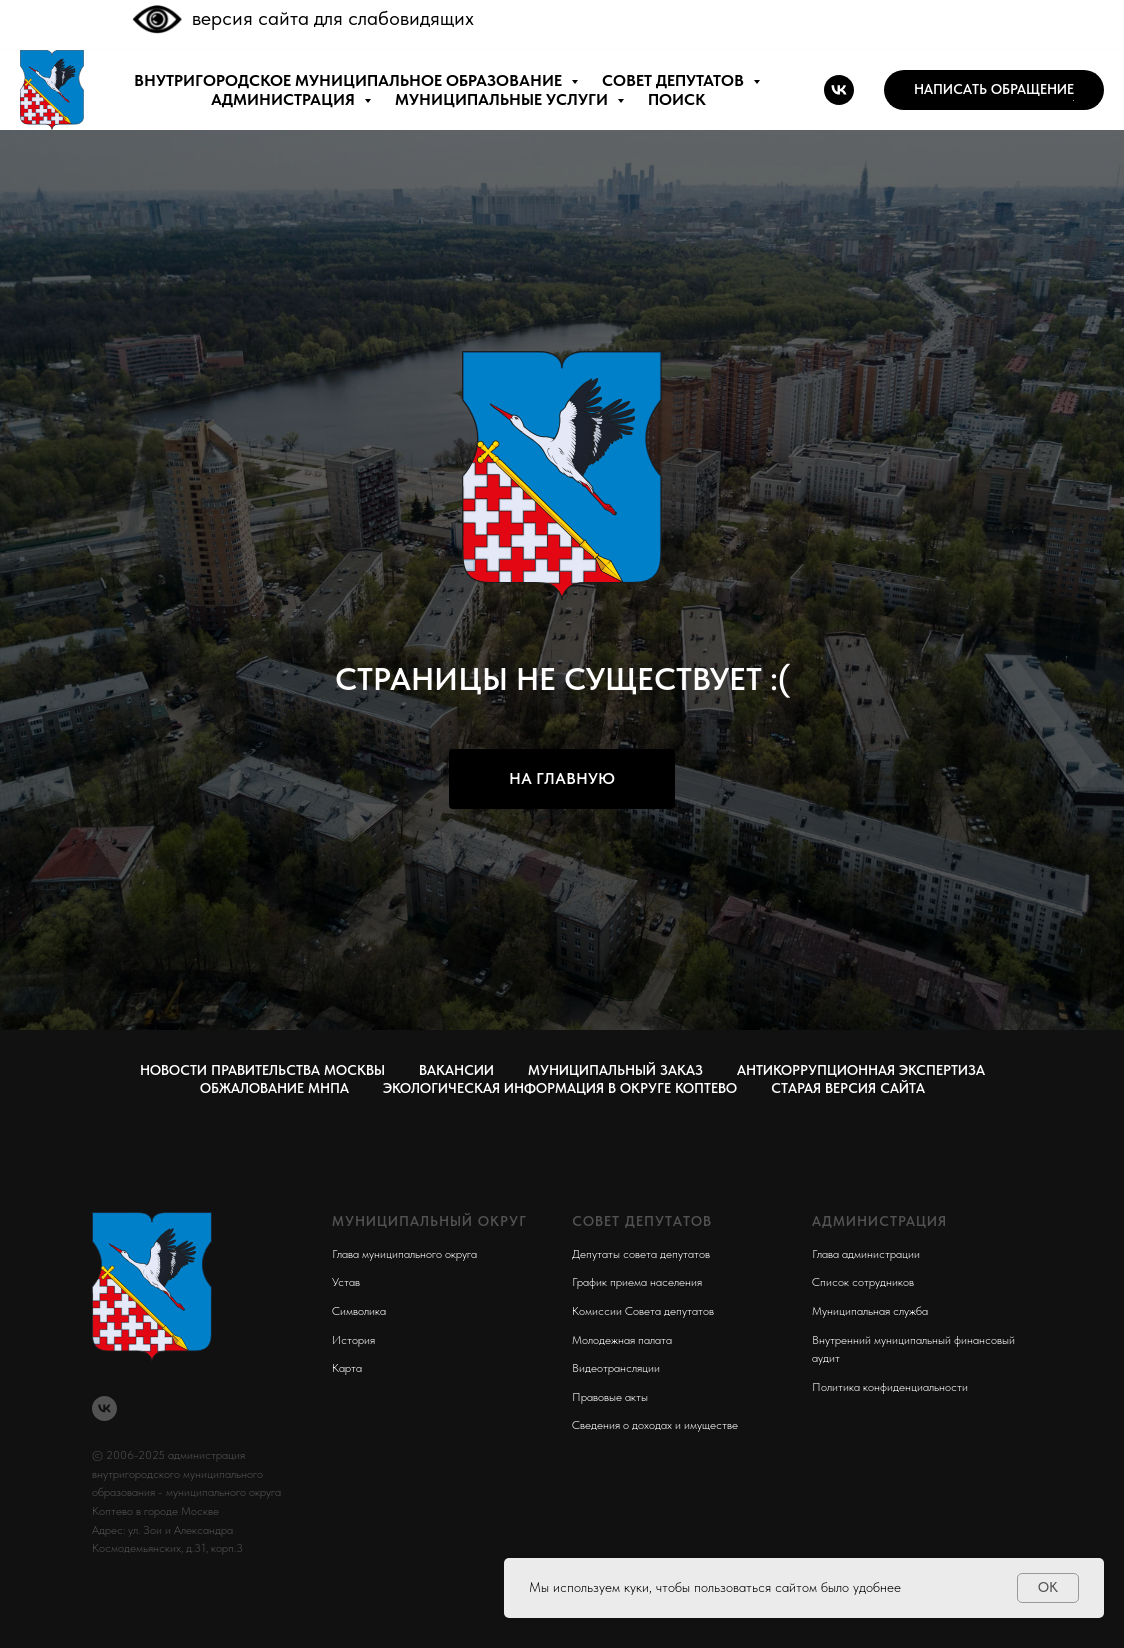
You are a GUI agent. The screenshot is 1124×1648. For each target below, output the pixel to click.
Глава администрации (866, 1254)
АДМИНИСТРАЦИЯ (285, 99)
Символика (359, 1311)
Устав (346, 1282)
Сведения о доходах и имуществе (655, 1425)
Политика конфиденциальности (890, 1387)
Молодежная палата (622, 1340)
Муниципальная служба (870, 1311)
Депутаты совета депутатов (641, 1254)
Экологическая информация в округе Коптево (560, 1088)
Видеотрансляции (616, 1368)
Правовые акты (610, 1397)
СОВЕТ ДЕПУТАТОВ (675, 80)
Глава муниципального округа (404, 1254)
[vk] (839, 90)
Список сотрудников (863, 1282)
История (353, 1340)
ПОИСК (677, 99)
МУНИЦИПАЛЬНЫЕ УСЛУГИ (503, 99)
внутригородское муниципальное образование (350, 80)
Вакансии (456, 1070)
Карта (347, 1368)
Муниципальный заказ (615, 1070)
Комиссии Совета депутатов (643, 1311)
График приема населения (637, 1282)
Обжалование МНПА (274, 1088)
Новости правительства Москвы (262, 1070)
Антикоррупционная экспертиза (861, 1070)
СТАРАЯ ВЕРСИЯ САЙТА (848, 1088)
